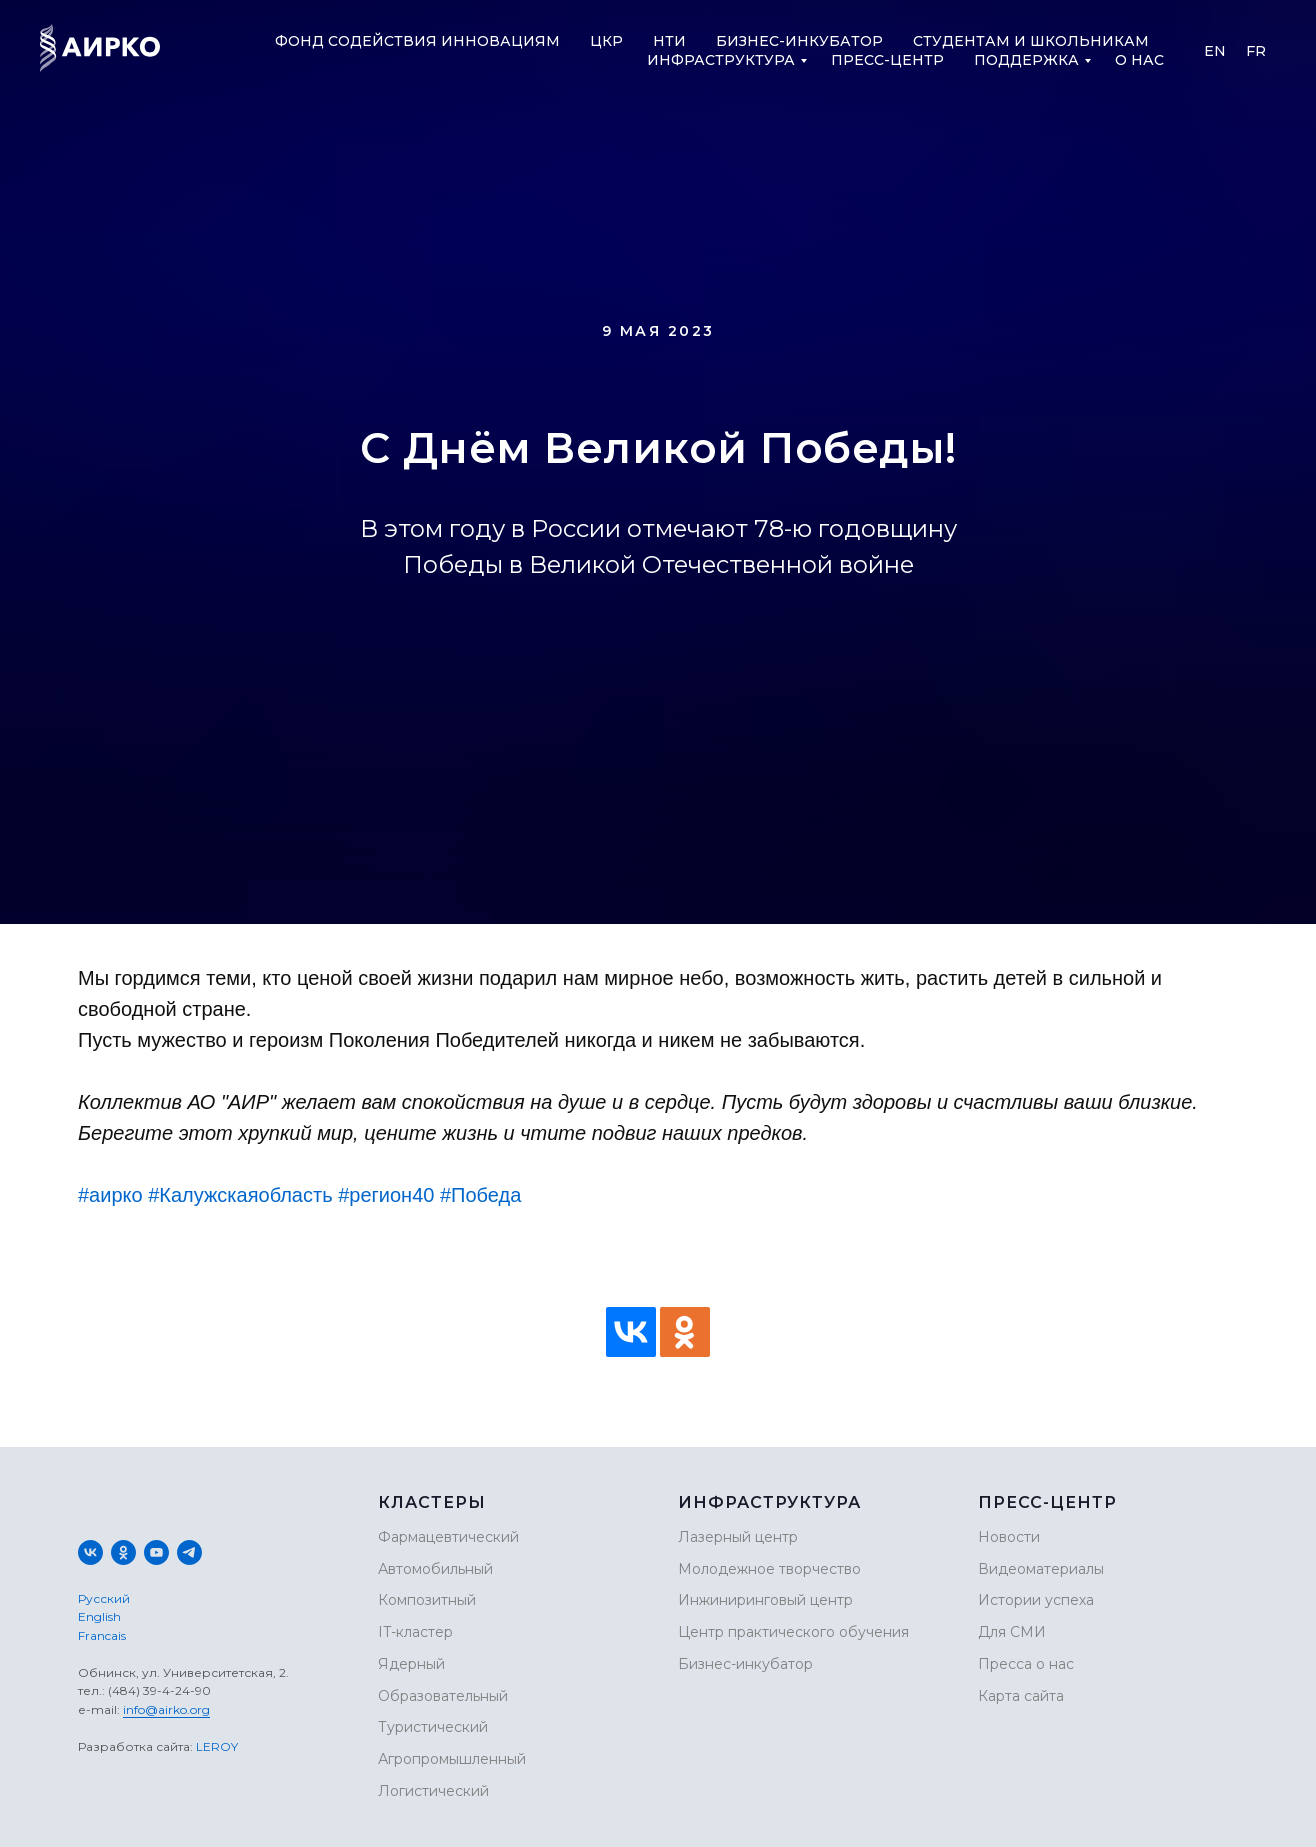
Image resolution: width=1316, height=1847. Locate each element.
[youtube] (156, 1552)
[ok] (123, 1552)
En (1215, 51)
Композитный (427, 1600)
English (99, 1616)
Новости (1009, 1537)
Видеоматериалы (1041, 1569)
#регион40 (386, 1195)
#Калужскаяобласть (240, 1195)
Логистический (433, 1791)
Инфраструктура (721, 60)
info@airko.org (166, 1709)
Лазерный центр (738, 1537)
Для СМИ (1012, 1632)
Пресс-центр (887, 60)
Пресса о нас (1026, 1664)
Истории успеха (1036, 1600)
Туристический (433, 1727)
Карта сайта (1021, 1696)
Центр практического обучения (793, 1632)
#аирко (110, 1195)
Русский (104, 1598)
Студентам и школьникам (1031, 41)
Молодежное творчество (769, 1569)
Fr (1256, 51)
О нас (1139, 60)
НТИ (669, 41)
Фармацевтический (448, 1537)
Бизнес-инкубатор (799, 41)
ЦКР (606, 41)
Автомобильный (435, 1569)
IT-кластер (415, 1632)
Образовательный (443, 1696)
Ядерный (411, 1664)
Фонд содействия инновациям (417, 41)
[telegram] (189, 1552)
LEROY (217, 1746)
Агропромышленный (452, 1759)
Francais (102, 1635)
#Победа (480, 1195)
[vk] (90, 1552)
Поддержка (1026, 60)
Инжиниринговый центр (765, 1600)
